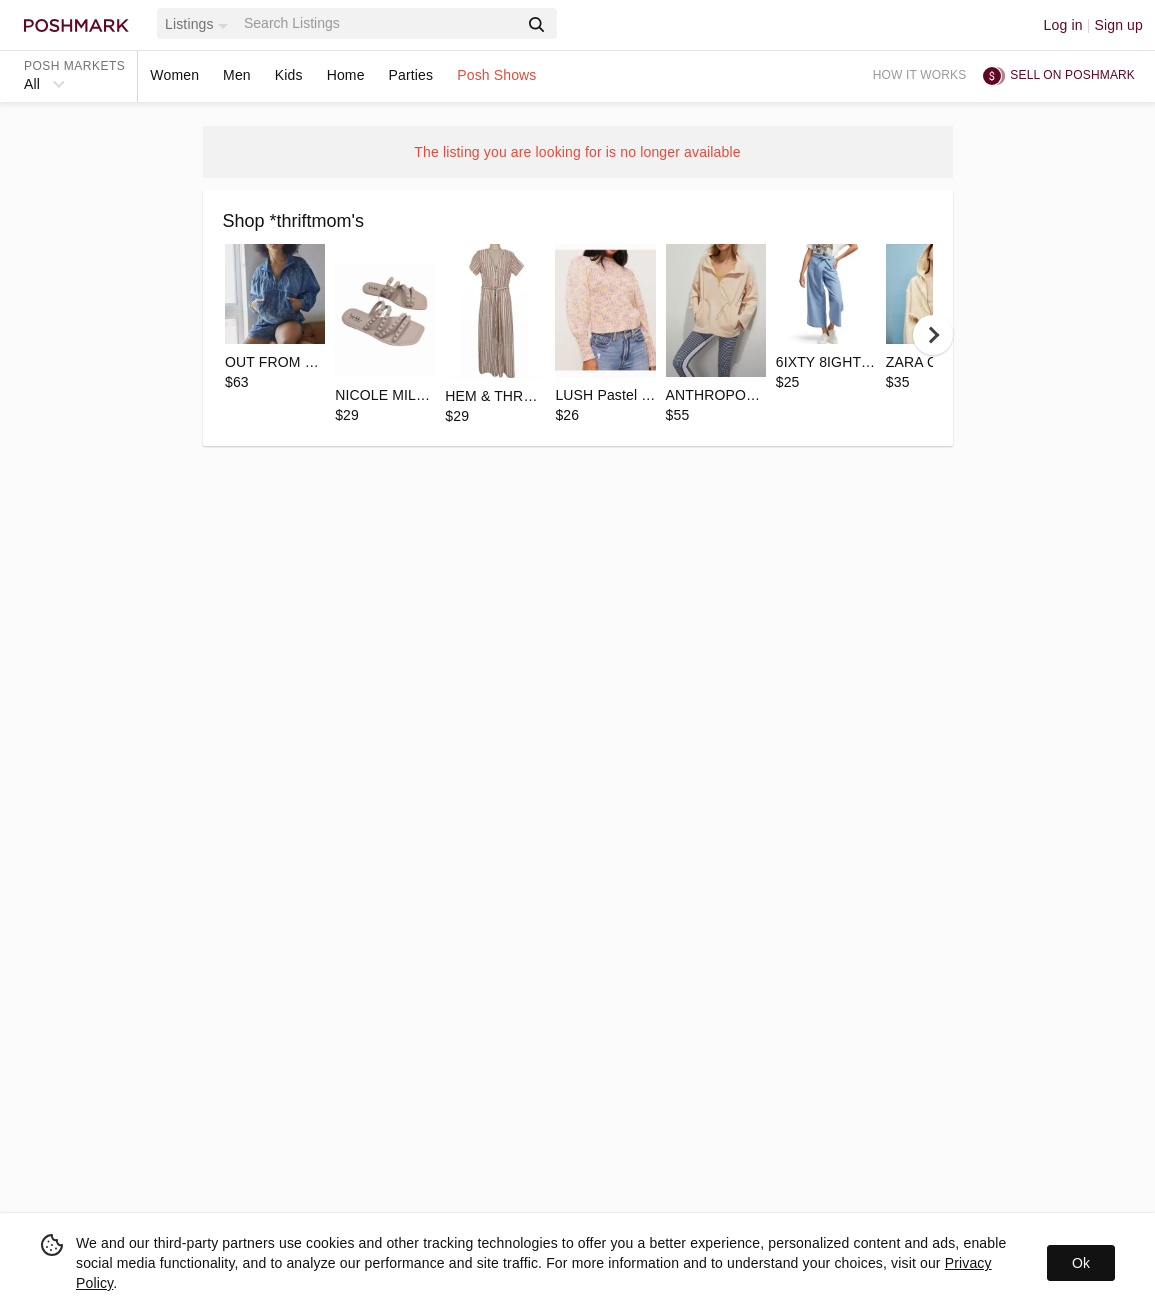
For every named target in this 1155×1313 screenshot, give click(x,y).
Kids (289, 75)
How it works (920, 75)
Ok (1081, 1263)
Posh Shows (496, 75)
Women (174, 75)
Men (237, 75)
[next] (933, 335)
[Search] (379, 23)
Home (346, 75)
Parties (411, 75)
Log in (1063, 25)
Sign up (1118, 25)
